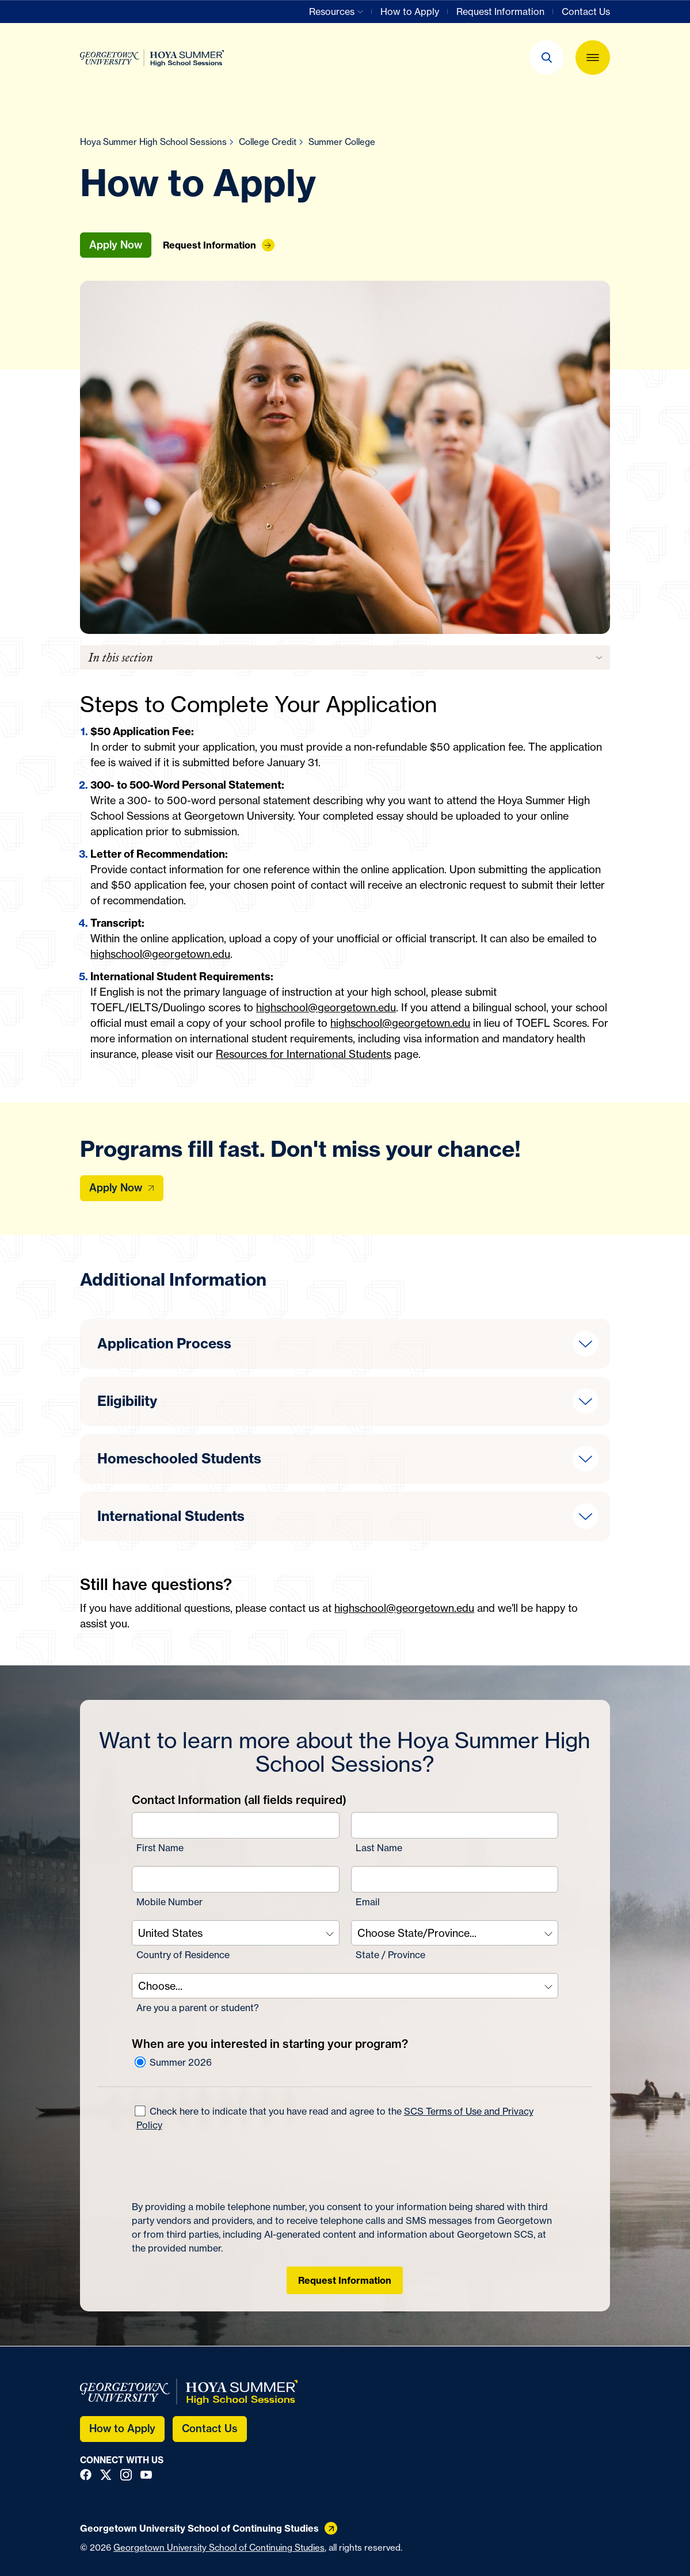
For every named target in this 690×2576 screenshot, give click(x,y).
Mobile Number (169, 1902)
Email (368, 1902)
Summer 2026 (172, 2062)
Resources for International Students (303, 1054)
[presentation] (219, 2165)
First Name (160, 1847)
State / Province (390, 1954)
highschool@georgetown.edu (160, 953)
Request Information (344, 2280)
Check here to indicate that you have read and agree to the (333, 2118)
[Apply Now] (121, 1188)
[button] (546, 57)
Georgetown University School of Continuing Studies (219, 2547)
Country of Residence (183, 1954)
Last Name (379, 1847)
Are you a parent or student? (197, 2007)
